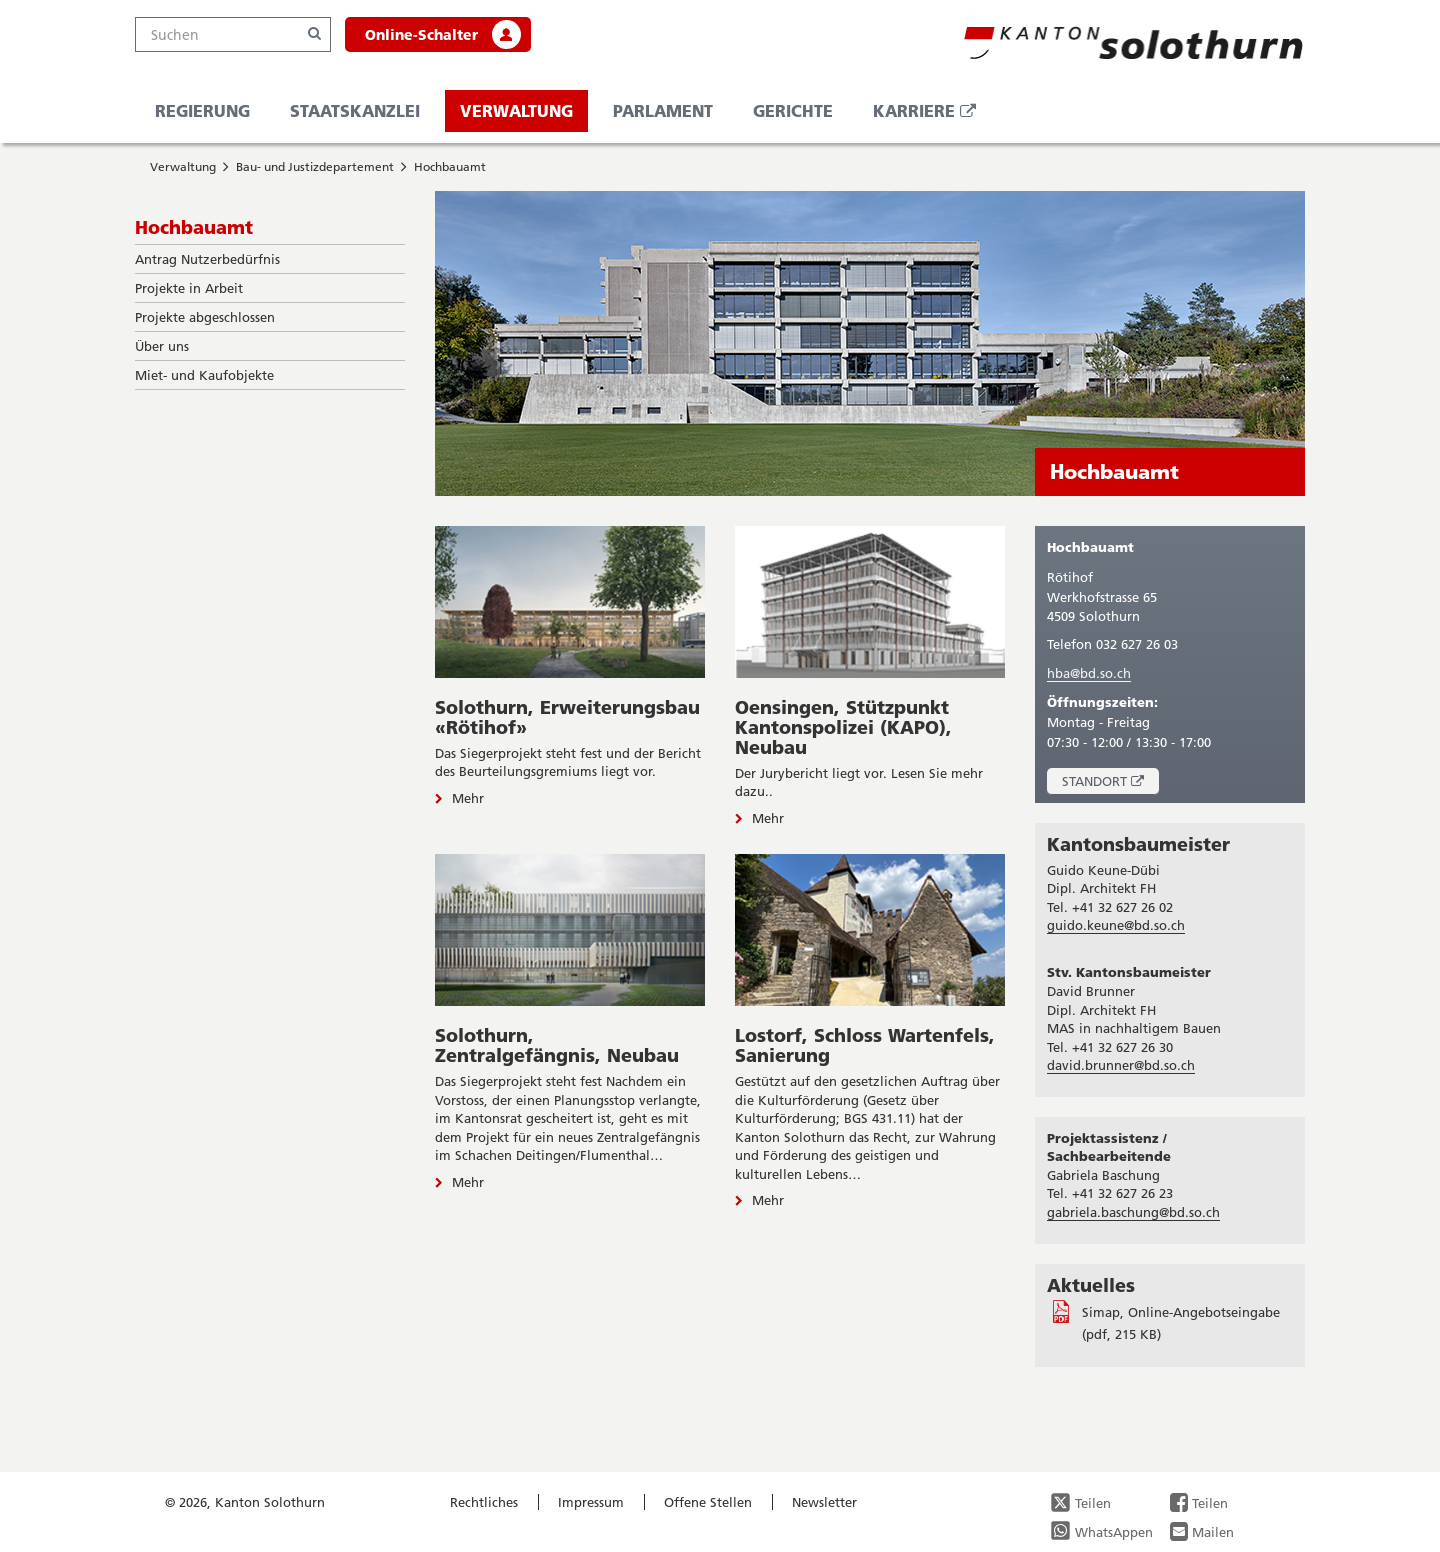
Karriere (932, 115)
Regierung (202, 110)
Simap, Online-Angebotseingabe (1181, 1312)
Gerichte (793, 110)
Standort (1110, 783)
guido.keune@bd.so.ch (1116, 925)
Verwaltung (516, 110)
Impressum (591, 1502)
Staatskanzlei (355, 110)
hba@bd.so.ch (1089, 673)
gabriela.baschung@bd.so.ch (1133, 1212)
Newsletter (824, 1502)
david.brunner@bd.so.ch (1121, 1065)
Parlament (663, 110)
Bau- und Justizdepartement (315, 166)
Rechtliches (484, 1502)
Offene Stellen (708, 1502)
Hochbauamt (450, 166)
